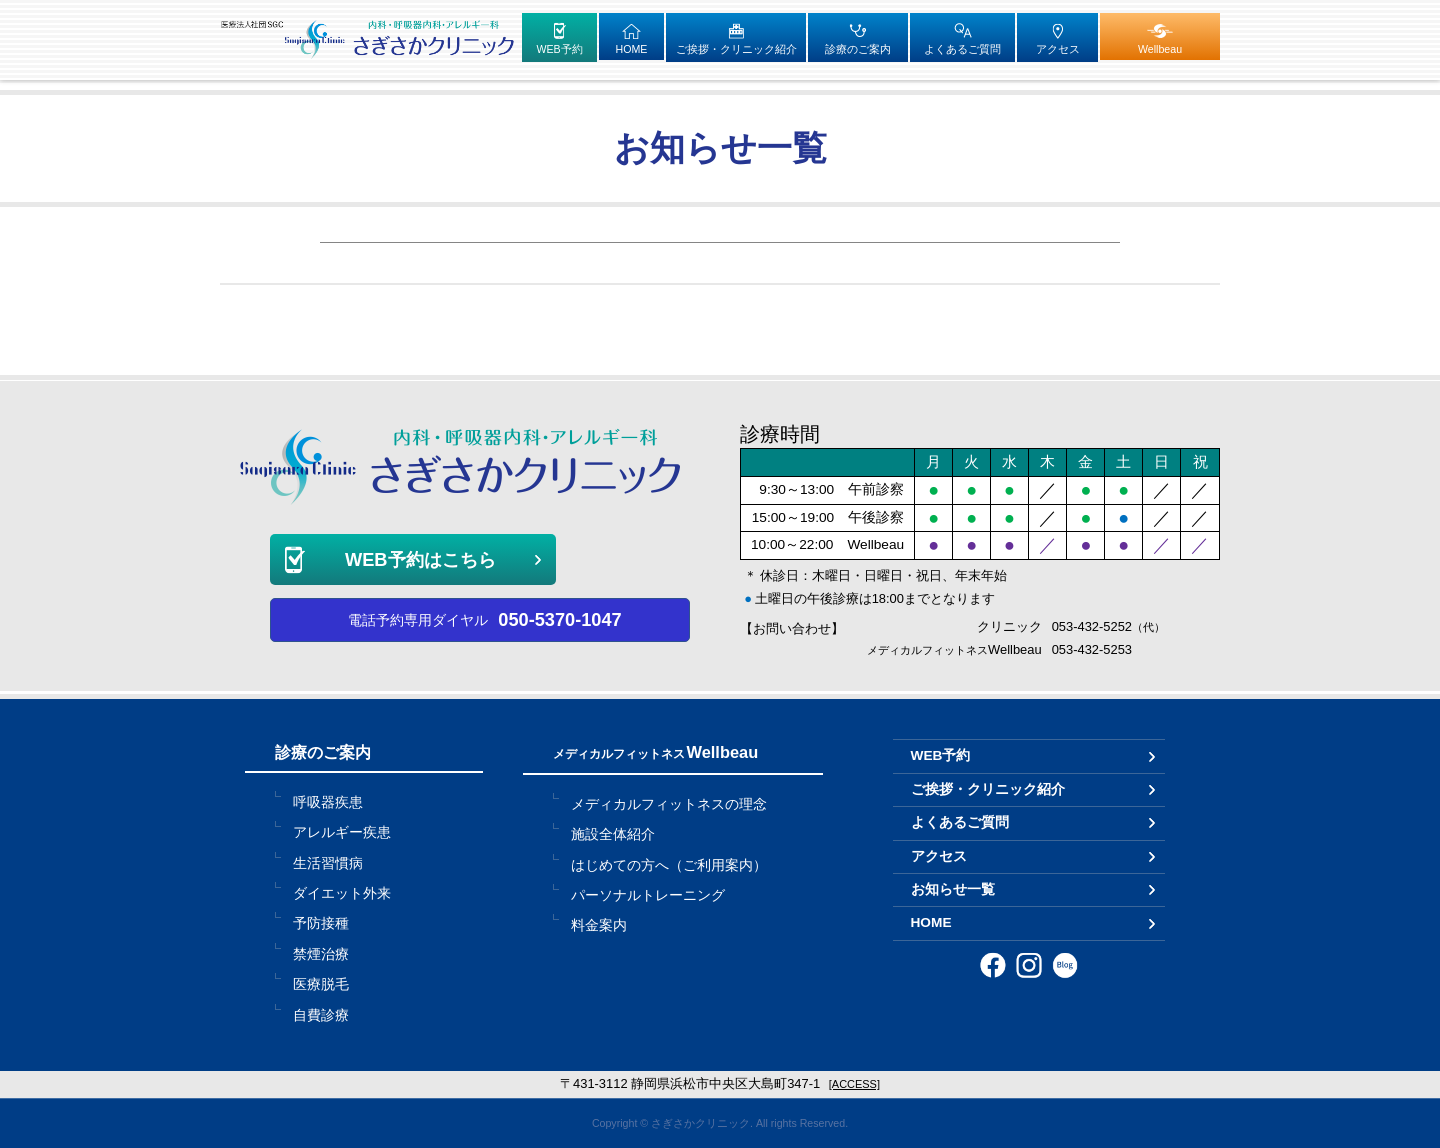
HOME (931, 922)
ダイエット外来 (342, 893)
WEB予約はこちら (420, 559)
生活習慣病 (328, 863)
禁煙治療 (321, 954)
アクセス (939, 856)
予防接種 (321, 923)
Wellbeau (656, 752)
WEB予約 (941, 755)
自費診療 (321, 1015)
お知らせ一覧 (953, 889)
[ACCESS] (854, 1084)
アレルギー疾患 (342, 832)
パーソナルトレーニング (648, 895)
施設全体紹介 (613, 834)
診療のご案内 (323, 752)
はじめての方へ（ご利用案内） (669, 865)
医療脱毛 (321, 984)
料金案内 (599, 925)
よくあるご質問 (960, 822)
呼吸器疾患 (328, 802)
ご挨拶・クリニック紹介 (988, 789)
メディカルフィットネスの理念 (669, 804)
